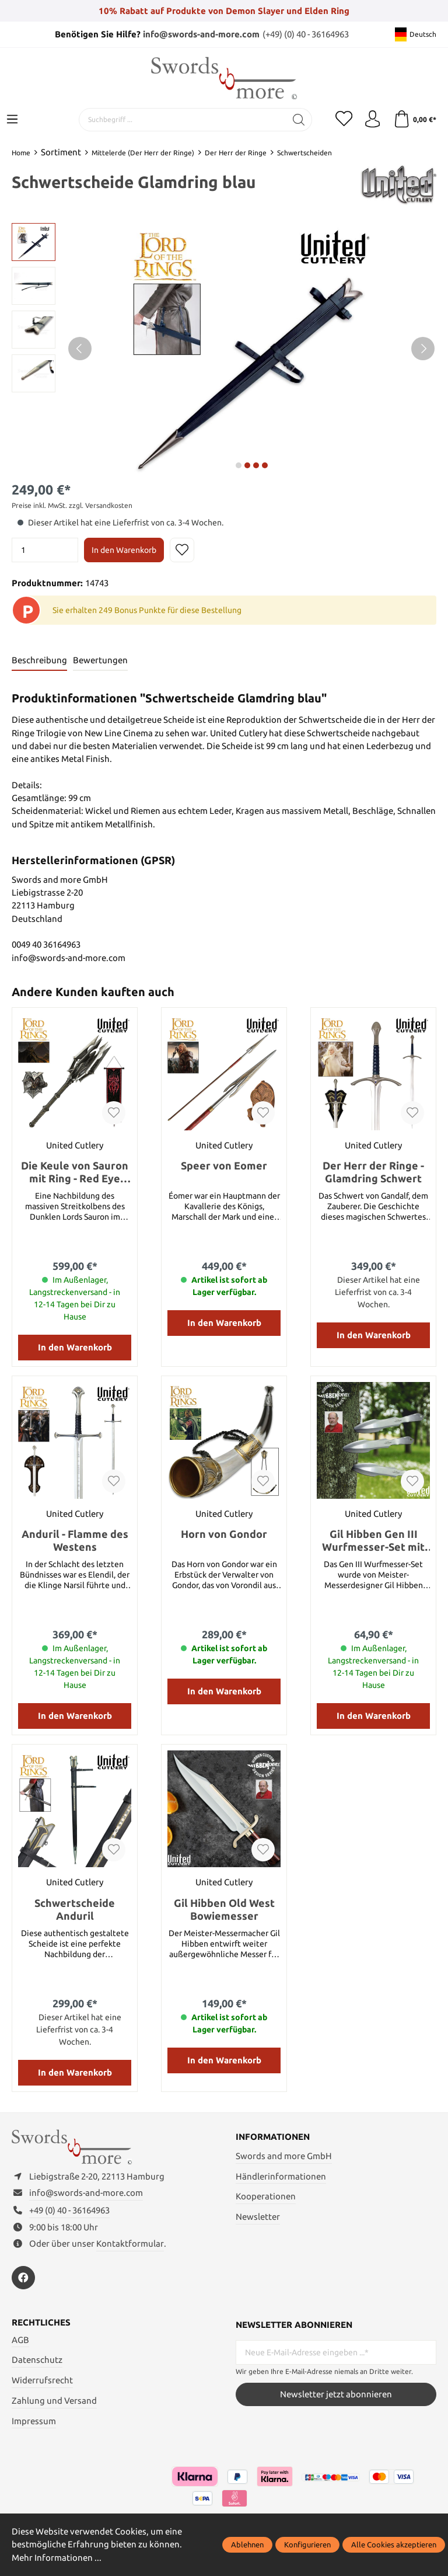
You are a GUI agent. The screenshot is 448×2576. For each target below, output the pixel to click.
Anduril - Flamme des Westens (75, 1541)
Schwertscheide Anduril (74, 1909)
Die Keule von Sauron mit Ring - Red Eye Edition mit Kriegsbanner (74, 1172)
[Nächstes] (423, 348)
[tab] (39, 661)
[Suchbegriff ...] (181, 119)
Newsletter (258, 2217)
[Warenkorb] (414, 119)
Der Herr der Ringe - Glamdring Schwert (373, 1172)
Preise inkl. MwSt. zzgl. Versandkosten (72, 505)
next (239, 465)
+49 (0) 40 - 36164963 (69, 2211)
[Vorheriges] (80, 348)
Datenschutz (37, 2361)
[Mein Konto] (372, 119)
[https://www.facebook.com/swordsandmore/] (23, 2278)
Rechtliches (41, 2324)
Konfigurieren (307, 2544)
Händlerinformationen (281, 2176)
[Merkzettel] (343, 119)
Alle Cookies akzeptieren (393, 2544)
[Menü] (12, 120)
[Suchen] (298, 119)
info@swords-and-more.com (201, 34)
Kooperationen (266, 2197)
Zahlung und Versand (54, 2402)
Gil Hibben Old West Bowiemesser (224, 1909)
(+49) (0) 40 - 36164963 (305, 34)
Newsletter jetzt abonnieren (336, 2395)
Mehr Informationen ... (57, 2558)
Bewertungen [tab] (100, 660)
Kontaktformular (130, 2245)
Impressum (34, 2422)
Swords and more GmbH (284, 2156)
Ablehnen (247, 2544)
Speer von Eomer (224, 1165)
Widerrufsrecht (42, 2381)
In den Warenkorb (124, 550)
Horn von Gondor (224, 1534)
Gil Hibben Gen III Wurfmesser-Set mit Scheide (373, 1541)
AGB (20, 2341)
